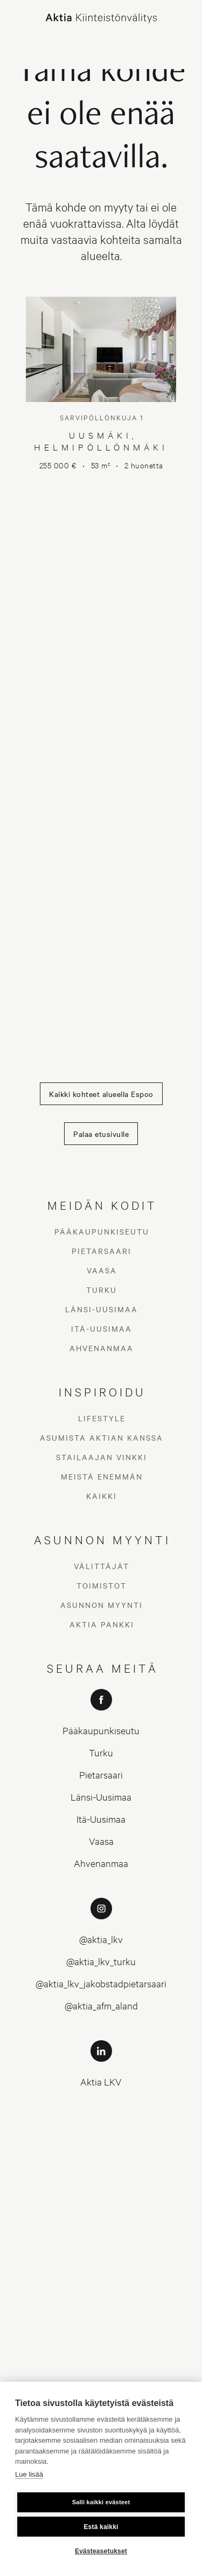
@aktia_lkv (101, 1939)
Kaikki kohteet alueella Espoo (101, 1093)
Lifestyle (102, 1418)
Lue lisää (29, 2474)
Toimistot (101, 1585)
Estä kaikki (100, 2527)
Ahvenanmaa (101, 1347)
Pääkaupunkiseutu (101, 1231)
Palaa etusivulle (101, 1133)
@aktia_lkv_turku (101, 1961)
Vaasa (102, 1270)
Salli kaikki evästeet (101, 2502)
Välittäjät (101, 1565)
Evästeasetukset (101, 2551)
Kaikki (101, 1495)
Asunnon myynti (101, 1604)
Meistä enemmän (102, 1476)
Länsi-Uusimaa (101, 1309)
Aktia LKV (101, 2081)
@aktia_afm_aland (101, 2005)
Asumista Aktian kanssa (101, 1437)
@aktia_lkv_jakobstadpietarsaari (101, 1983)
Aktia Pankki (101, 1624)
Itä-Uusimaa (101, 1328)
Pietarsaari (101, 1250)
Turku (101, 1289)
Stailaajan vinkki (101, 1456)
